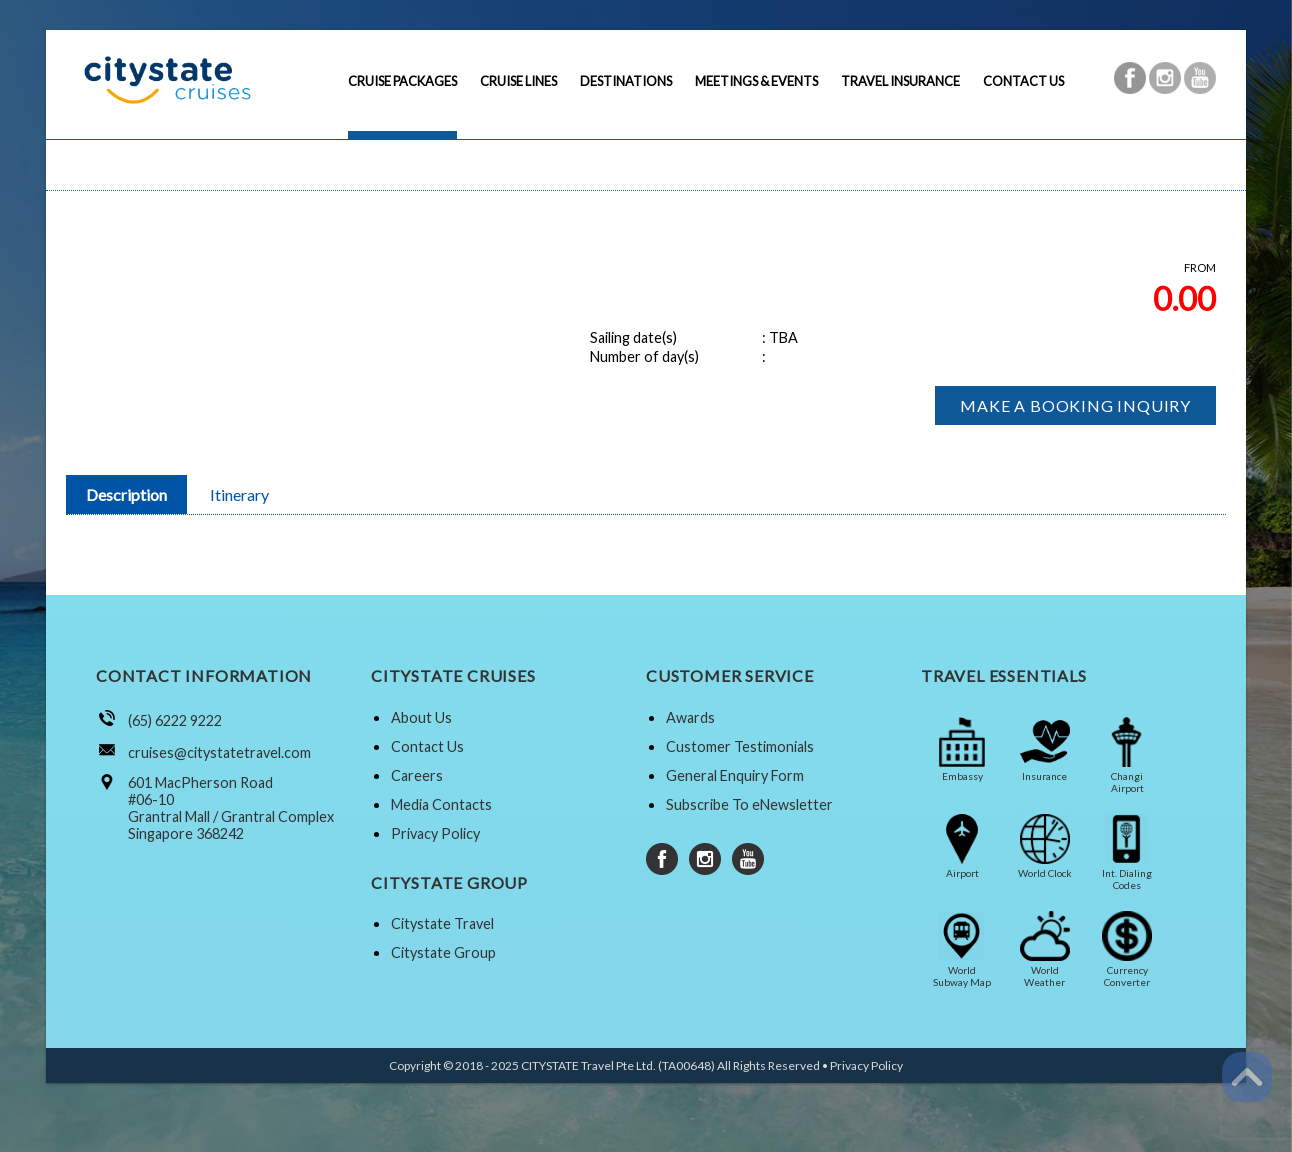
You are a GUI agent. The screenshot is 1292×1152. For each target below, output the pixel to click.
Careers (417, 775)
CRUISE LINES (518, 81)
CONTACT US (1023, 81)
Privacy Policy (435, 833)
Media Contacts (441, 804)
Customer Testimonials (740, 746)
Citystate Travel (442, 923)
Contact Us (427, 746)
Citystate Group (443, 952)
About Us (421, 717)
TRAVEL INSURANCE (900, 81)
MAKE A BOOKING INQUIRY (1075, 405)
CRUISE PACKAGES (402, 81)
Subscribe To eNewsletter (749, 804)
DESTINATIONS (626, 81)
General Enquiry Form (735, 775)
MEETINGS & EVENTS (756, 81)
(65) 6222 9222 (175, 720)
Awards (690, 717)
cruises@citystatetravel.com (219, 752)
